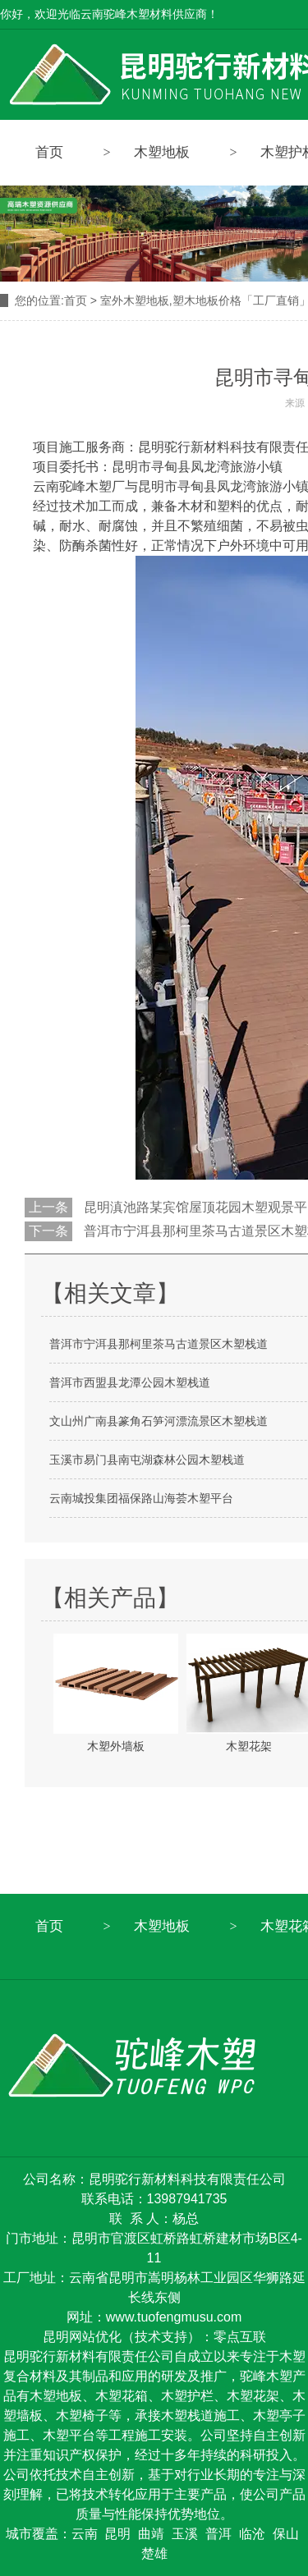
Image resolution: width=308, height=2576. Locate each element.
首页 (49, 152)
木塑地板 (162, 152)
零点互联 (240, 2337)
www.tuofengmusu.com (173, 2317)
